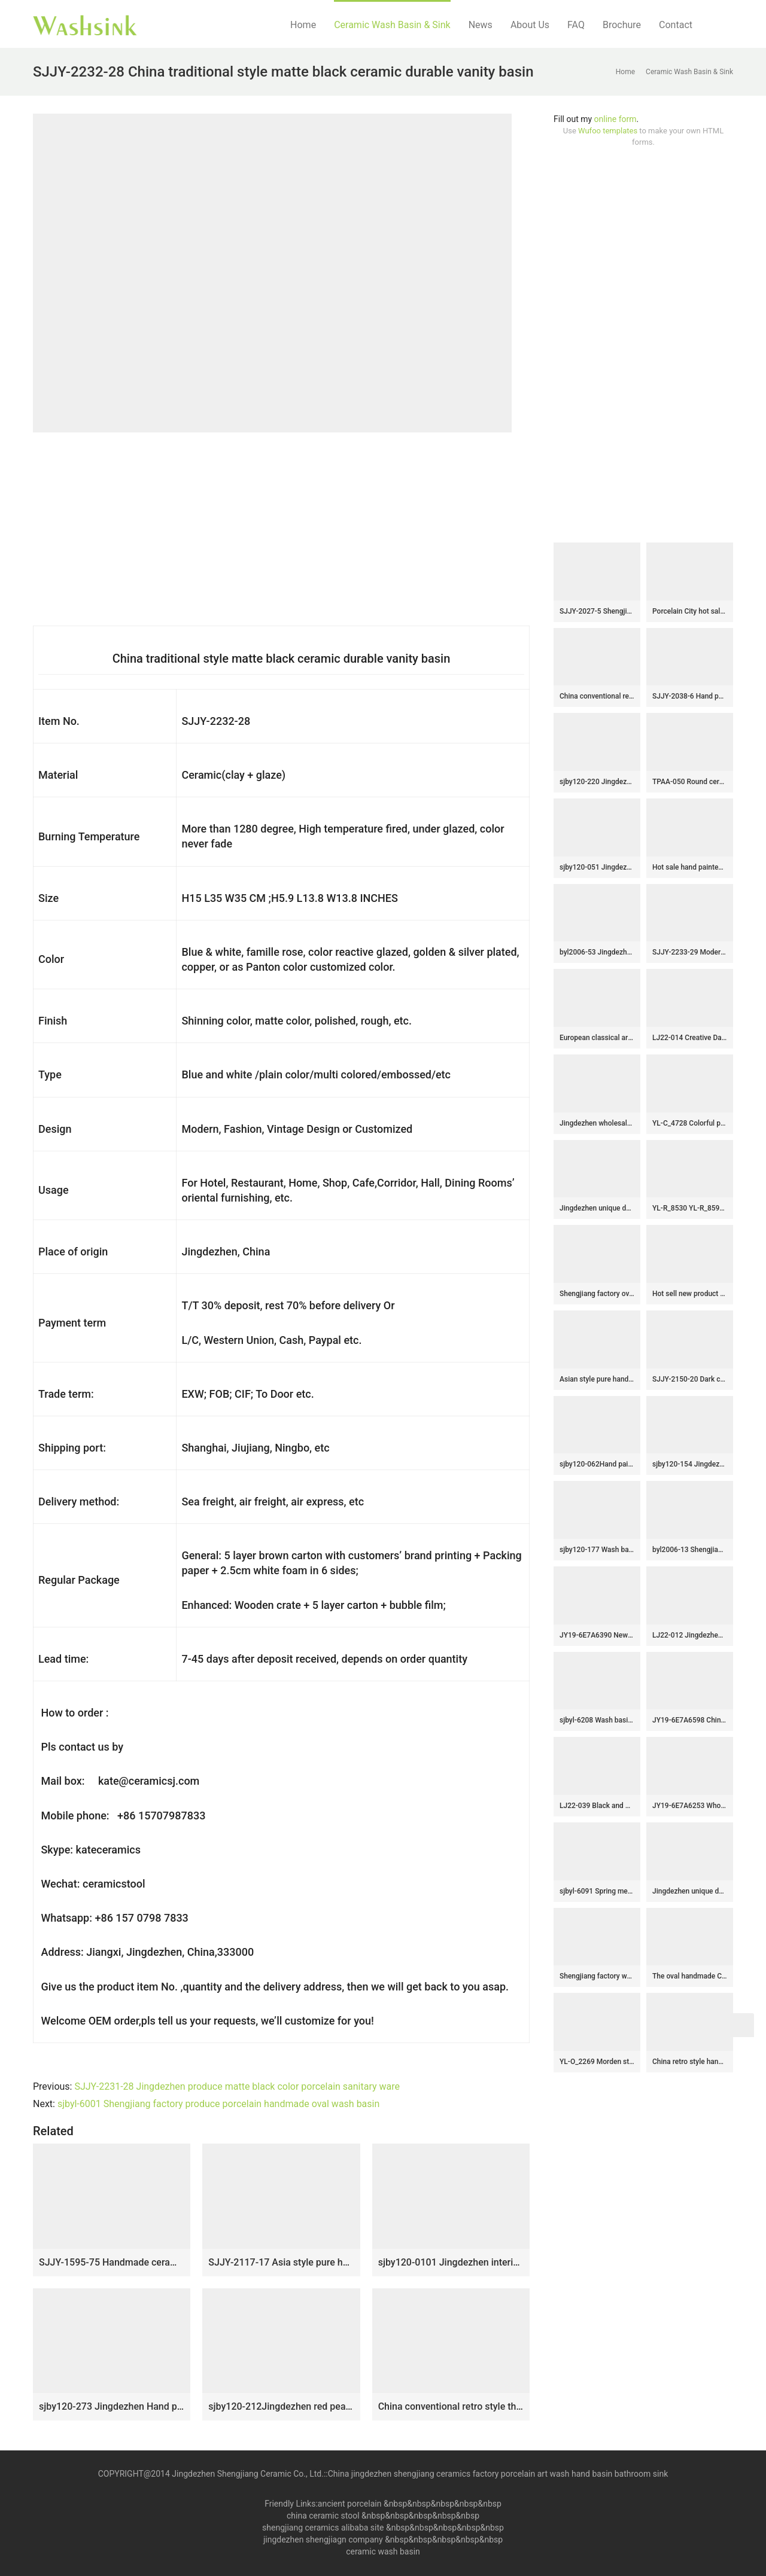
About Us (529, 25)
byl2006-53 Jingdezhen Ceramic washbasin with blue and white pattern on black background (597, 952)
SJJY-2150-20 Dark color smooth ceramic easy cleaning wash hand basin (689, 1379)
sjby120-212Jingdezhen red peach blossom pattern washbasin (281, 2406)
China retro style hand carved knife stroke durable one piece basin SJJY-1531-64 (689, 2061)
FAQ (576, 25)
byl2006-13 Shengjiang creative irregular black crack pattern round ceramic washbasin (689, 1549)
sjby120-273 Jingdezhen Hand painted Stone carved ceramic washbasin (111, 2406)
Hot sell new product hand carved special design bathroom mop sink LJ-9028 (689, 1293)
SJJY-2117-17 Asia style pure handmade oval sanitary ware (281, 2262)
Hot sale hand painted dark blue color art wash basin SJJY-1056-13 (689, 867)
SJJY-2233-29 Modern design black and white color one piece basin (689, 952)
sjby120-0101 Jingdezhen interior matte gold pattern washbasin (451, 2262)
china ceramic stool (323, 2515)
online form (615, 119)
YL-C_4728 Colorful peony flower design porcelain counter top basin (689, 1123)
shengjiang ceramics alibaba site (323, 2527)
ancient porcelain (351, 2503)
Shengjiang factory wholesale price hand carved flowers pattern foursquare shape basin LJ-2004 (597, 1976)
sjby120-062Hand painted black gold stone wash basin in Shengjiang (597, 1464)
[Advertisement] (643, 345)
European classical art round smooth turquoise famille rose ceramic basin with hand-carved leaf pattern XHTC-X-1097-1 (597, 1038)
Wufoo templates (607, 130)
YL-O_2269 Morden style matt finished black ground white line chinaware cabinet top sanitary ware (597, 2061)
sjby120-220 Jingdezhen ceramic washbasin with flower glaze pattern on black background (597, 782)
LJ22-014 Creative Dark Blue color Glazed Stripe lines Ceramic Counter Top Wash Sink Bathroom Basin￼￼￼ (689, 1038)
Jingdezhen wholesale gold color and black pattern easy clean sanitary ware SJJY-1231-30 (597, 1123)
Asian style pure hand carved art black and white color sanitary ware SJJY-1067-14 (597, 1379)
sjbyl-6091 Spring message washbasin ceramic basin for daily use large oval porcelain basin (597, 1891)
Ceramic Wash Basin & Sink (392, 25)
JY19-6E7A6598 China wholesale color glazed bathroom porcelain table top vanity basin (689, 1720)
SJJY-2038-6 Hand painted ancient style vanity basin (689, 696)
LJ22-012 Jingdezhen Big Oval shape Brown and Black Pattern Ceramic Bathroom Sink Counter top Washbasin (689, 1635)
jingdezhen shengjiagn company (323, 2539)
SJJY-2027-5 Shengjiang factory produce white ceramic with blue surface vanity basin (597, 611)
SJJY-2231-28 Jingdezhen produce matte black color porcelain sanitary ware (237, 2086)
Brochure (622, 25)
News (481, 25)
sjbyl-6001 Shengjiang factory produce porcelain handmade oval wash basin (218, 2103)
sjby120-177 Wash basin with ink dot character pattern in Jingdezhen (597, 1549)
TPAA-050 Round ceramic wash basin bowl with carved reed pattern (689, 782)
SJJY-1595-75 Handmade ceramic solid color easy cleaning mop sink (111, 2262)
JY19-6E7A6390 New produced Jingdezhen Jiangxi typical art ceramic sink (597, 1635)
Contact (675, 25)
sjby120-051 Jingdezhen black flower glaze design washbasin (597, 867)
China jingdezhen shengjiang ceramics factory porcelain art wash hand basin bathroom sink (498, 2474)
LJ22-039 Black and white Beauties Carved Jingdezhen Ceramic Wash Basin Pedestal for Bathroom (597, 1805)
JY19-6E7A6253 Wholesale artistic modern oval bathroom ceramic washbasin (689, 1805)
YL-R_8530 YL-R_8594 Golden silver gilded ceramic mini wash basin (689, 1208)
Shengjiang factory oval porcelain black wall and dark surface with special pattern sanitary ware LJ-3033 (597, 1293)
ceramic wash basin (383, 2551)
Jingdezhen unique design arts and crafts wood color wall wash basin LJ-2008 (689, 1891)
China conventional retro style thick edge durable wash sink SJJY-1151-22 (451, 2406)
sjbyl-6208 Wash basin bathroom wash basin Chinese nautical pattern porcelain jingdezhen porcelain (597, 1720)
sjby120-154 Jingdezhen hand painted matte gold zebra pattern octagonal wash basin (689, 1464)
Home (303, 25)
